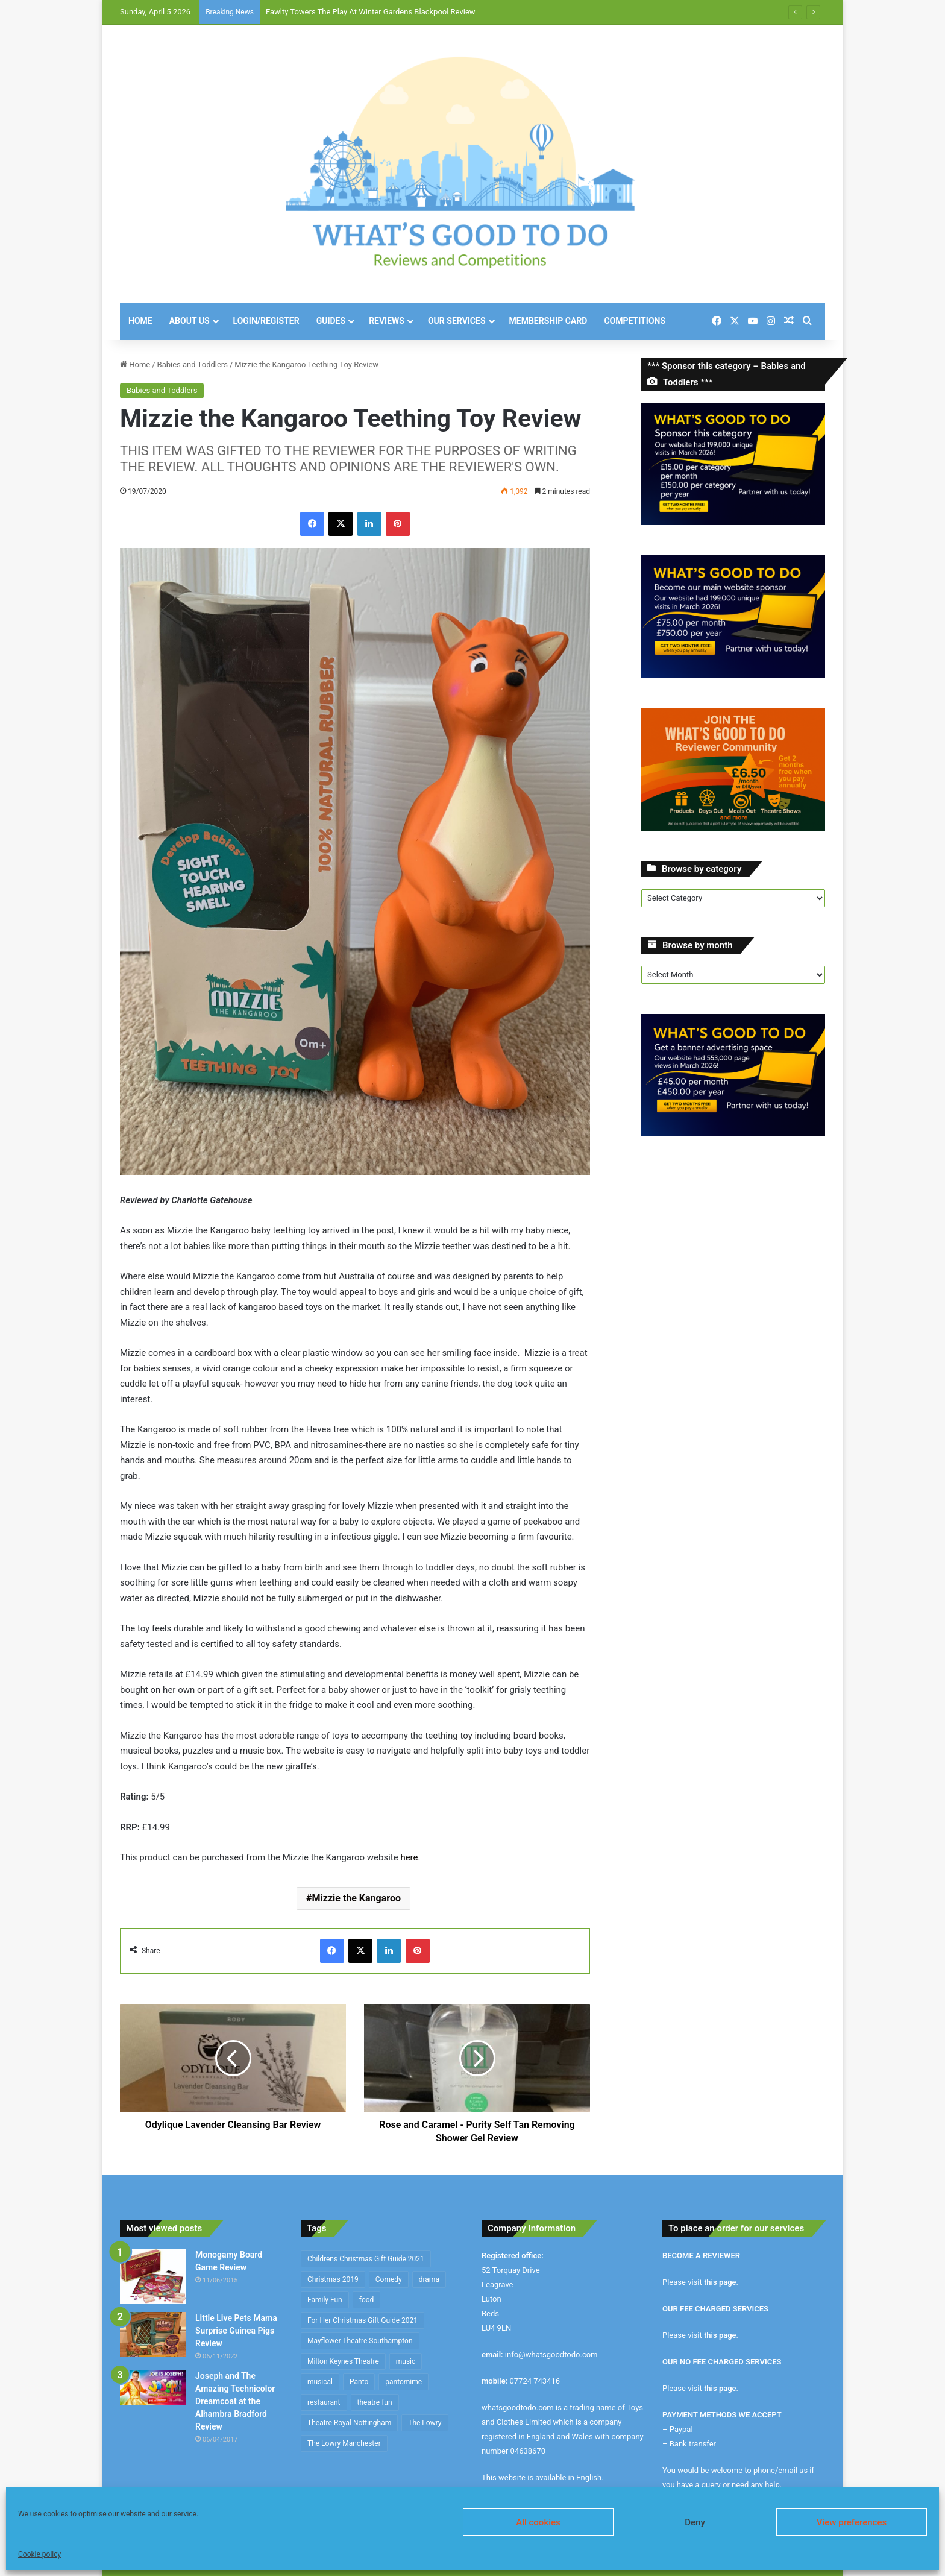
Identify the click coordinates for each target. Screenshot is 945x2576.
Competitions (634, 321)
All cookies (538, 2522)
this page (720, 2282)
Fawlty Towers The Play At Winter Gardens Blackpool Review (371, 11)
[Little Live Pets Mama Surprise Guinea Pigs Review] (153, 2334)
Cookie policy (39, 2554)
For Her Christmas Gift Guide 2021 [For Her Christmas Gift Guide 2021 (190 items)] (362, 2320)
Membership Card (548, 321)
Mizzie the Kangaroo (356, 1898)
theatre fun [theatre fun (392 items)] (374, 2402)
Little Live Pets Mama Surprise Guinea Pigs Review (236, 2330)
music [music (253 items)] (406, 2361)
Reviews (386, 321)
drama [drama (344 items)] (429, 2279)
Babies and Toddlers (192, 364)
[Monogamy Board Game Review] (153, 2276)
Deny (695, 2522)
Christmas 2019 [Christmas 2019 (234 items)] (333, 2279)
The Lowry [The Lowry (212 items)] (424, 2423)
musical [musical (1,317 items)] (320, 2382)
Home (140, 321)
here (409, 1857)
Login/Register (266, 321)
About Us (189, 321)
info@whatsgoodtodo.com (551, 2354)
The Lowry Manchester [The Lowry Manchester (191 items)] (344, 2443)
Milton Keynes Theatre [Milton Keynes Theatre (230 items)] (343, 2361)
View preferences (852, 2522)
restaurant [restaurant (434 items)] (324, 2402)
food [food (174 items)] (366, 2300)
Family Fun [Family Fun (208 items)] (324, 2300)
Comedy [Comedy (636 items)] (388, 2279)
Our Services (457, 321)
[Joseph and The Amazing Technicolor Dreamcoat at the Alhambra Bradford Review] (153, 2387)
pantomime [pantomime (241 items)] (403, 2382)
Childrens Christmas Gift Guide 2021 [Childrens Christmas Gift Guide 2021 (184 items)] (365, 2259)
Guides (330, 321)
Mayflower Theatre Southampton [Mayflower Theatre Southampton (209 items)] (360, 2341)
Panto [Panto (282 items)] (359, 2382)
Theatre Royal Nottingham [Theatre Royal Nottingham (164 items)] (349, 2423)
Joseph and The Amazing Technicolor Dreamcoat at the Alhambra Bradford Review (235, 2401)
